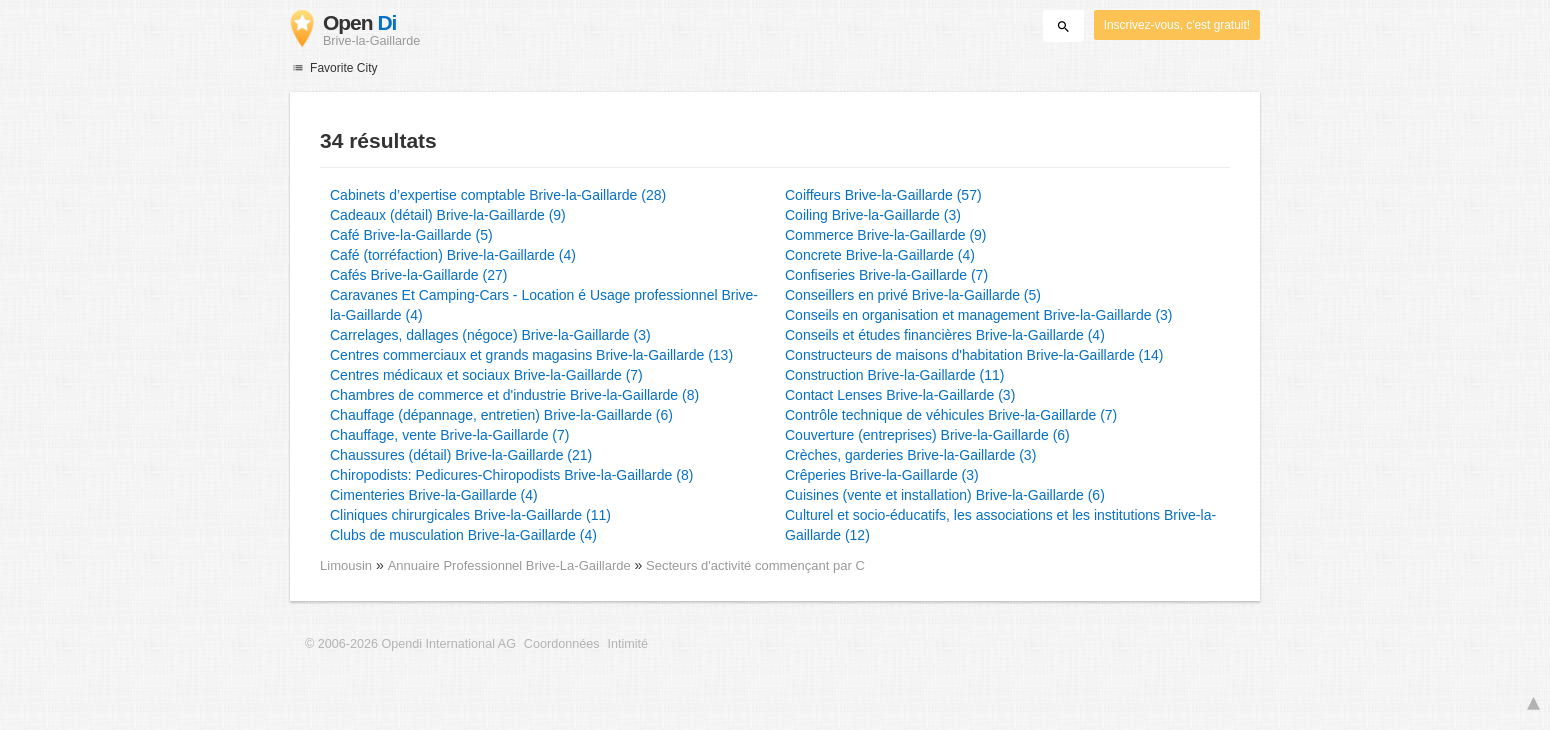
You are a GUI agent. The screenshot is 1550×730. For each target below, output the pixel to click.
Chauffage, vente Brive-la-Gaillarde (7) (449, 435)
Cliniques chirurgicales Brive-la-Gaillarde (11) (470, 515)
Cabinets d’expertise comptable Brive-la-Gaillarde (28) (498, 195)
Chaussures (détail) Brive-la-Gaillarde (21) (461, 455)
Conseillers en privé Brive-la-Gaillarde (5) (913, 295)
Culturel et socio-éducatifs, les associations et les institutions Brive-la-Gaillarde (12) (1000, 525)
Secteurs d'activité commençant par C (755, 565)
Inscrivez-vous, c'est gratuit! (1177, 25)
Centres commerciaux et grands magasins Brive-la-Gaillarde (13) (531, 355)
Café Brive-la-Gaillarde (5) (411, 235)
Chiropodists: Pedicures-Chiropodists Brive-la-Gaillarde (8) (511, 475)
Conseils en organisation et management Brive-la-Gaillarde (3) (979, 315)
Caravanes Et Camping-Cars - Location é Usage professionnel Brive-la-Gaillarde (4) (544, 305)
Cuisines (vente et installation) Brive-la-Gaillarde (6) (945, 495)
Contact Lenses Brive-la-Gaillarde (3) (900, 395)
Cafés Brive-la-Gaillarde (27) (418, 275)
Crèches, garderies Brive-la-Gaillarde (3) (910, 455)
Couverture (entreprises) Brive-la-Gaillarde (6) (927, 435)
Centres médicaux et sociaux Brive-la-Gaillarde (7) (486, 375)
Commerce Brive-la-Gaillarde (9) (886, 235)
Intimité (627, 644)
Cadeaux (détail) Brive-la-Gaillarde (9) (448, 215)
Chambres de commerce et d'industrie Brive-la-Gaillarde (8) (514, 395)
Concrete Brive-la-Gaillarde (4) (880, 255)
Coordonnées (562, 644)
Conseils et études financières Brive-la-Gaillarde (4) (945, 335)
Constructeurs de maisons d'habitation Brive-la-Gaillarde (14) (974, 355)
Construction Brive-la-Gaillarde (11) (894, 375)
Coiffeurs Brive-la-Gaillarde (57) (883, 195)
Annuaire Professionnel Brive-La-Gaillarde (511, 565)
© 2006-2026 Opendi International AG (410, 644)
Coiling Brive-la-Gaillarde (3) (873, 215)
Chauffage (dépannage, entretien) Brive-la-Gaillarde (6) (501, 415)
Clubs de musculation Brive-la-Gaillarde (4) (463, 535)
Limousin (346, 565)
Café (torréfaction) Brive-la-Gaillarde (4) (453, 255)
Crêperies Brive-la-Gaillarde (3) (882, 475)
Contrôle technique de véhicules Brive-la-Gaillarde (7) (951, 415)
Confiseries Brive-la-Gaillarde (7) (886, 275)
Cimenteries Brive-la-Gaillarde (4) (434, 495)
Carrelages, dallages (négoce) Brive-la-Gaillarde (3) (490, 335)
